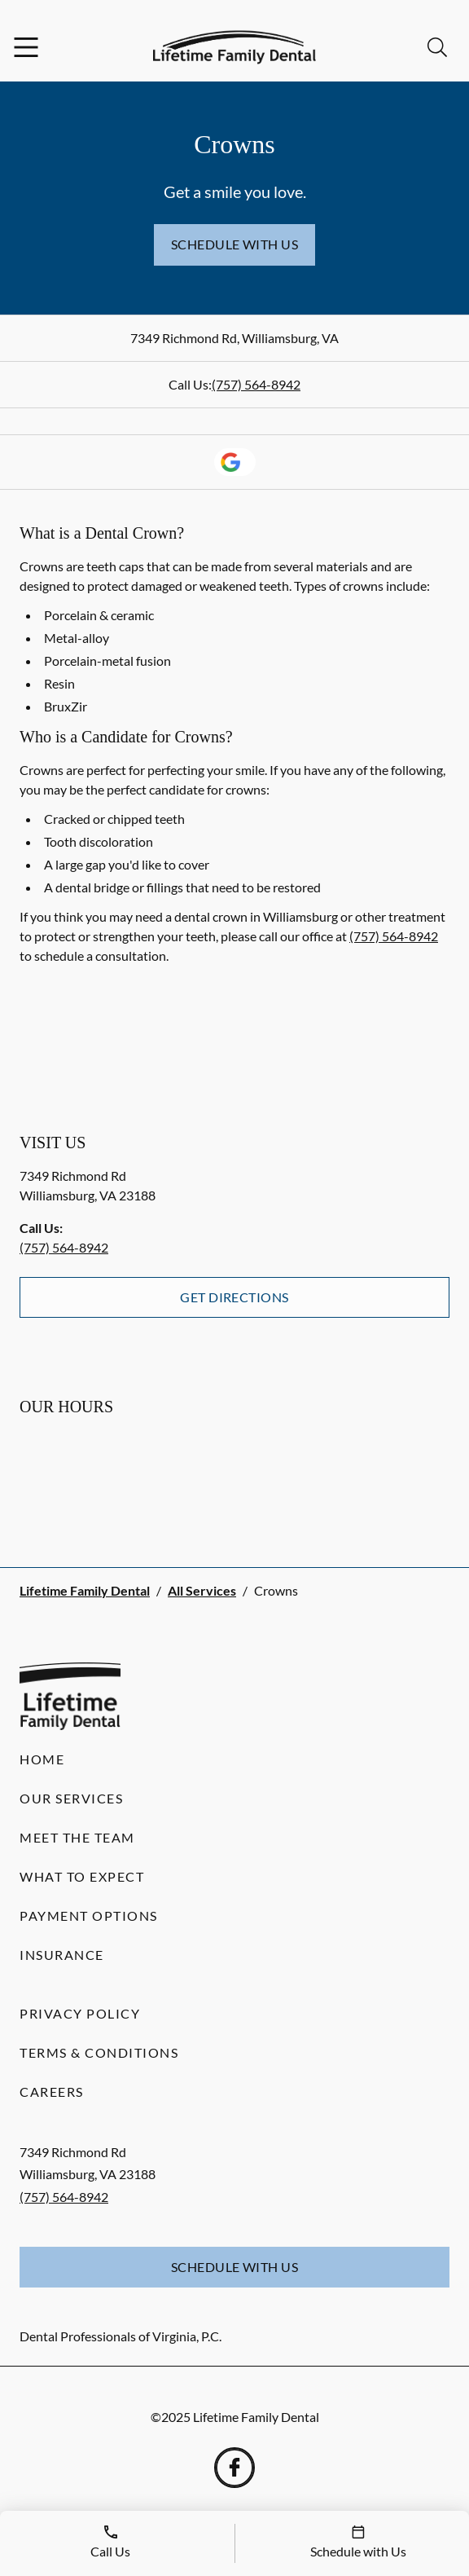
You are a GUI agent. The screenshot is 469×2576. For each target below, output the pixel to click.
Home (42, 1759)
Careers (52, 2091)
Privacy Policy (80, 2013)
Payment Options (89, 1915)
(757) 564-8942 (256, 384)
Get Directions (234, 1297)
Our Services (71, 1798)
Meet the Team (77, 1837)
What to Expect (82, 1876)
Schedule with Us (235, 244)
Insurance (62, 1954)
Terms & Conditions (99, 2052)
